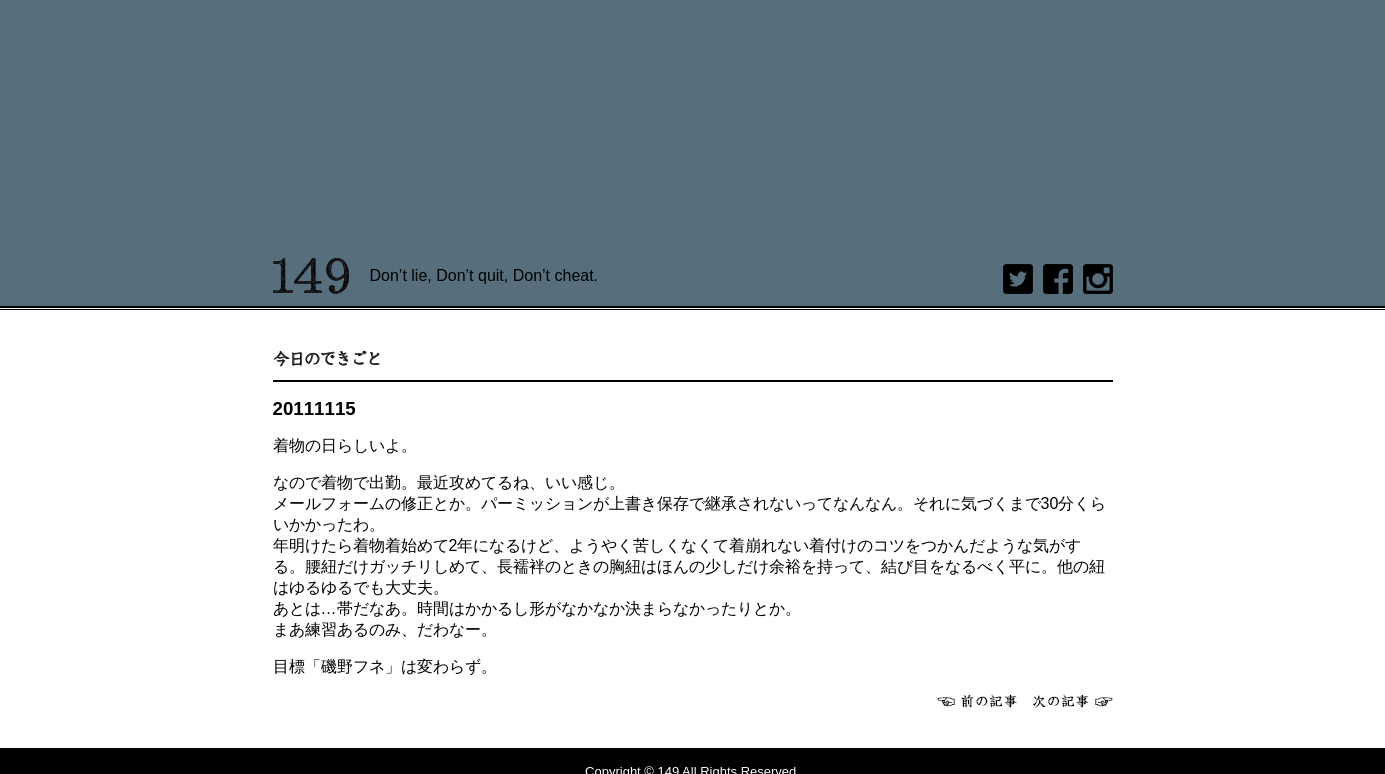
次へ (1073, 701)
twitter (1018, 279)
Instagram (1098, 279)
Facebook (1058, 279)
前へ (977, 701)
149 (311, 276)
